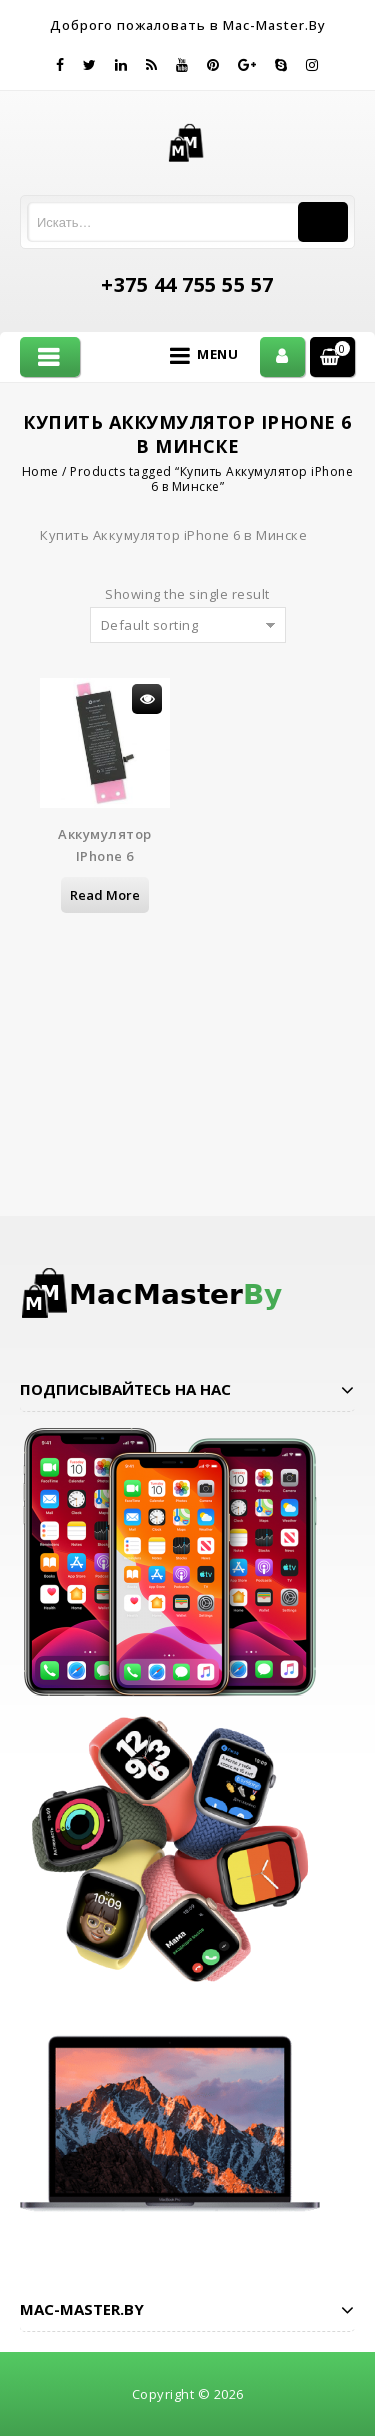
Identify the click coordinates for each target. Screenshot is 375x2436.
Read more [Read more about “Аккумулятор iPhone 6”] (105, 895)
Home (40, 471)
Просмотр (147, 699)
